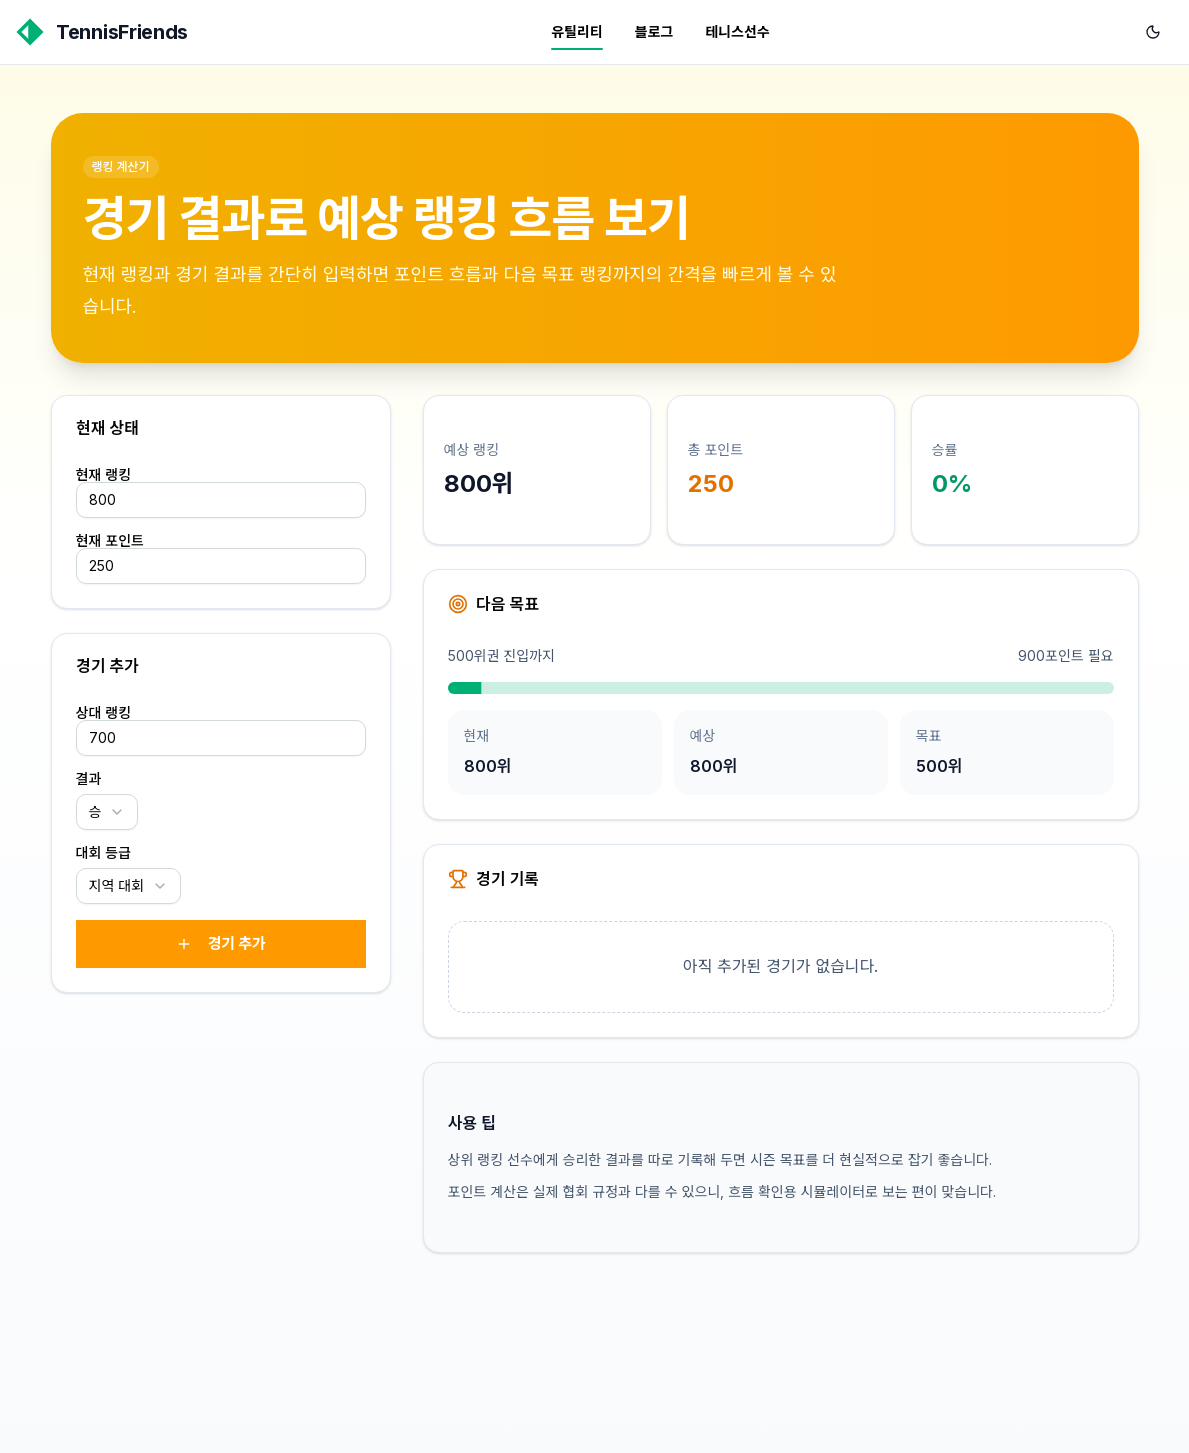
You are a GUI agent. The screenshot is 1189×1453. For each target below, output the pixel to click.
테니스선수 (737, 31)
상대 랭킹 (104, 713)
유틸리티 (577, 31)
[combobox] (107, 812)
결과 (89, 779)
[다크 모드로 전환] (1153, 32)
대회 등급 (104, 853)
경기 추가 (220, 943)
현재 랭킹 (104, 475)
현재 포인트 (110, 541)
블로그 (654, 31)
